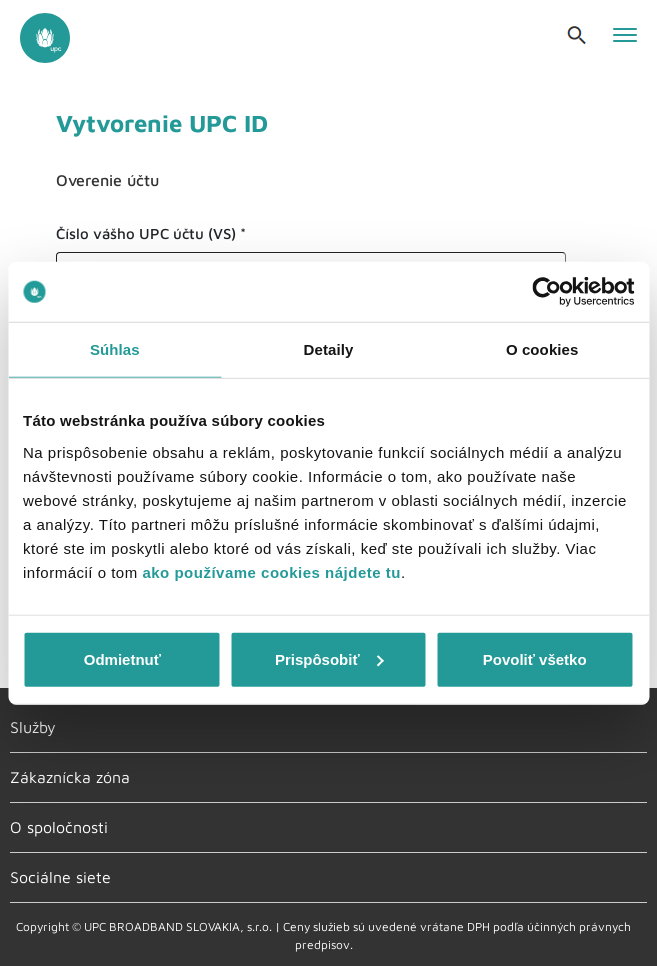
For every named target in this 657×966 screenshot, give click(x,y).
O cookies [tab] (542, 349)
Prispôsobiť (329, 658)
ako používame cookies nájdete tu (271, 571)
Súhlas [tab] (115, 349)
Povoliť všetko (535, 658)
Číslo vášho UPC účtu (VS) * (151, 233)
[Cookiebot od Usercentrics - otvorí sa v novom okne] (546, 292)
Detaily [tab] (329, 349)
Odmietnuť (122, 658)
